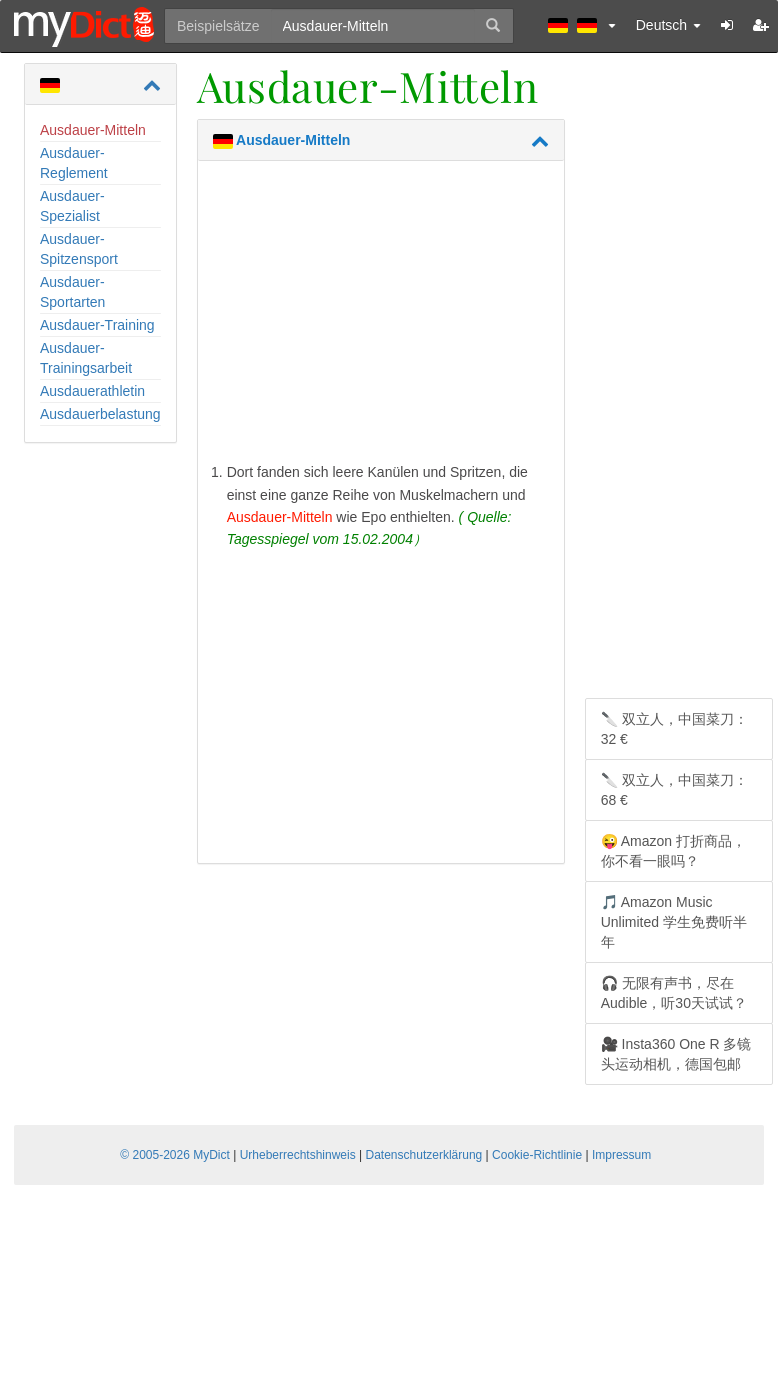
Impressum (621, 1155)
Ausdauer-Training (97, 325)
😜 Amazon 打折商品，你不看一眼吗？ (673, 851)
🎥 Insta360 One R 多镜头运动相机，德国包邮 (676, 1054)
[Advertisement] (381, 316)
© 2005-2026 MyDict (175, 1155)
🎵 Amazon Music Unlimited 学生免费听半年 (674, 922)
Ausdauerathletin (92, 391)
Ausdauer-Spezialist (72, 206)
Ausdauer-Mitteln (93, 130)
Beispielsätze (218, 26)
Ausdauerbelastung (100, 414)
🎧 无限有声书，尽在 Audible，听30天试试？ (674, 993)
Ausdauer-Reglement (74, 163)
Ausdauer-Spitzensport (79, 249)
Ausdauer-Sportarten (72, 292)
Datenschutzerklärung (424, 1155)
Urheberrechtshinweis (298, 1155)
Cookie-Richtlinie (537, 1155)
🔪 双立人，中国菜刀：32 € (674, 729)
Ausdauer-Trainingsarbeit (86, 358)
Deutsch (668, 25)
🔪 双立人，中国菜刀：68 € (674, 790)
